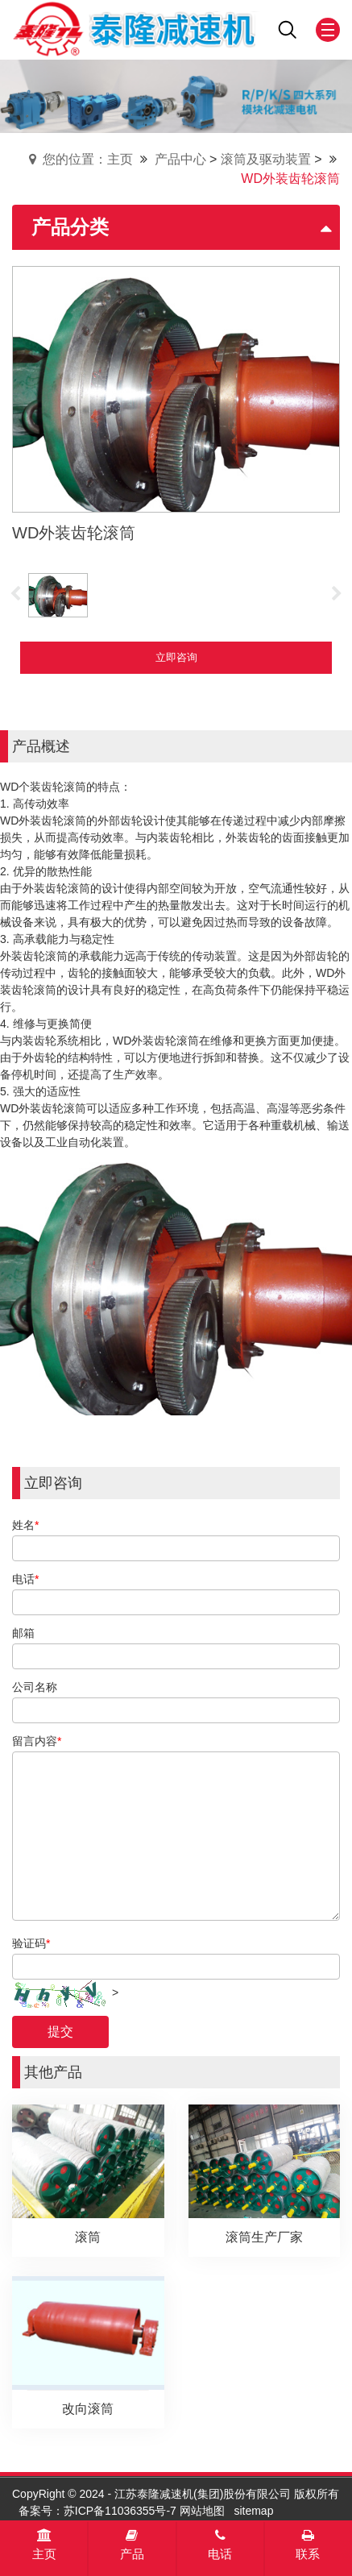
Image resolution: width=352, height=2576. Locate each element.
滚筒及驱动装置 (266, 159)
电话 (220, 2544)
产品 (132, 2544)
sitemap (253, 2510)
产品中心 (180, 159)
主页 (44, 2544)
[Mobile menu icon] (328, 30)
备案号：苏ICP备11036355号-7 (97, 2510)
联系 (308, 2544)
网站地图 (202, 2510)
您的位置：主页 (88, 159)
